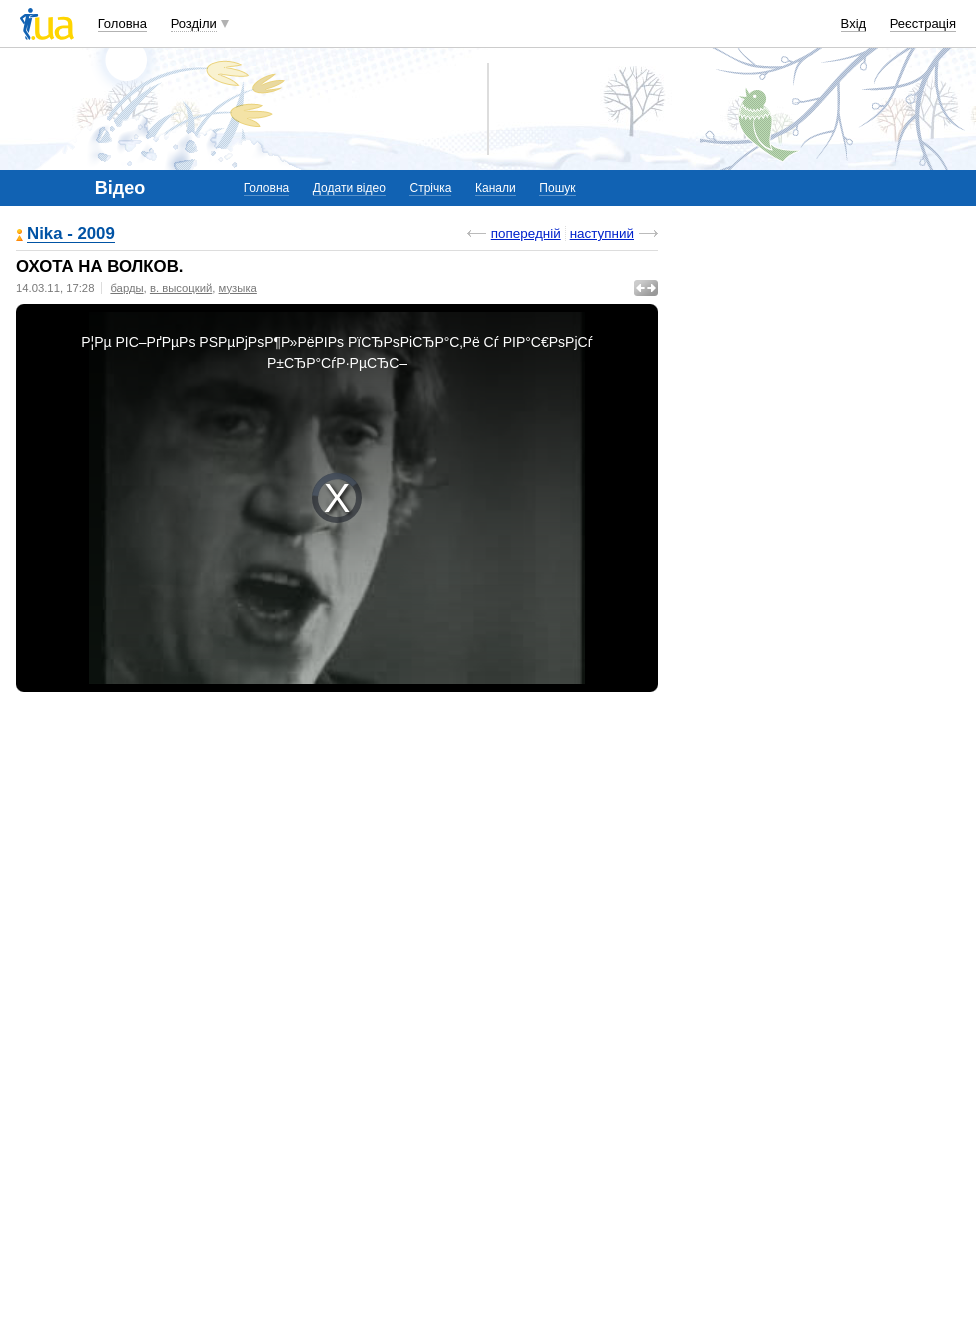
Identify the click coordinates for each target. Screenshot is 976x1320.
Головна (122, 23)
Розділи (194, 23)
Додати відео (349, 188)
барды (126, 288)
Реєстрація (923, 23)
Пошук (557, 188)
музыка (238, 288)
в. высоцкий (181, 288)
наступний (602, 233)
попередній (526, 233)
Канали (495, 188)
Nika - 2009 (71, 234)
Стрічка (430, 188)
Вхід (854, 23)
